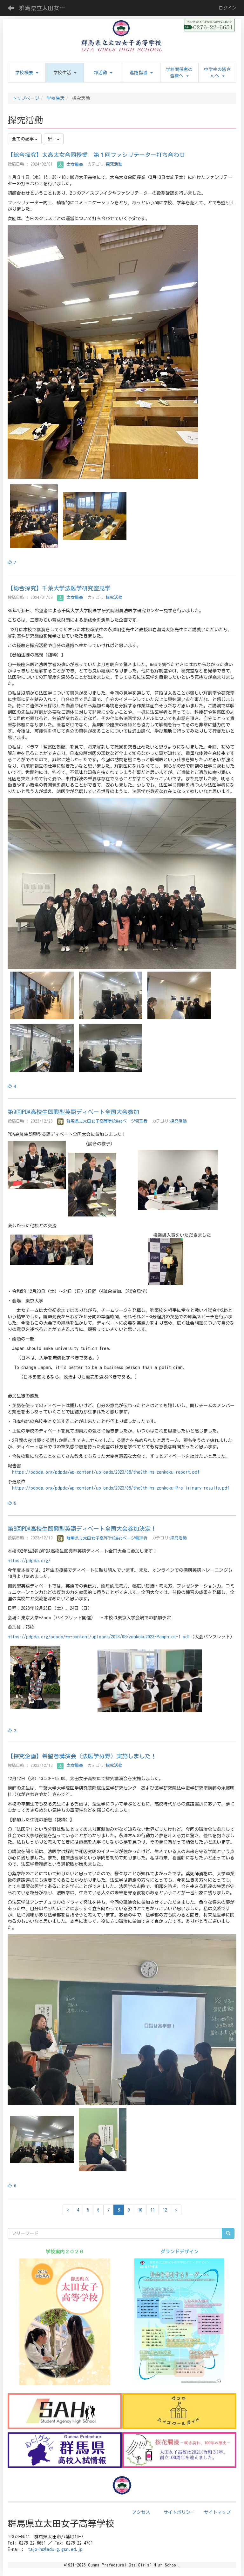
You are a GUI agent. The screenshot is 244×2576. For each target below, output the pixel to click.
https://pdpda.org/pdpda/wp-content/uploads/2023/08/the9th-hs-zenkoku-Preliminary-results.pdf (120, 1488)
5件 (53, 139)
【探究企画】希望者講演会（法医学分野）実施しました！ (82, 1756)
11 (152, 2210)
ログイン (227, 8)
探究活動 (114, 164)
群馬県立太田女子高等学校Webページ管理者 (102, 1121)
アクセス (141, 2512)
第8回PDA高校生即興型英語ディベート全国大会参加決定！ (82, 1528)
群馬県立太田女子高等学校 (46, 8)
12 (165, 2210)
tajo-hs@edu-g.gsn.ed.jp (55, 2549)
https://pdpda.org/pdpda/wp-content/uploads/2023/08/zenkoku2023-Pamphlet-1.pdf (99, 1637)
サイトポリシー (179, 2512)
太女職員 (70, 164)
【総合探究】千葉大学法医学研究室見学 (59, 588)
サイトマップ (217, 2512)
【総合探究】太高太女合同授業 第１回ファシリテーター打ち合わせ (96, 155)
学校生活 (55, 98)
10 (140, 2210)
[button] (65, 72)
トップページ (25, 98)
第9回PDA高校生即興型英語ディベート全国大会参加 (73, 1112)
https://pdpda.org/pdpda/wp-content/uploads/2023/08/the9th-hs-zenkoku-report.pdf (106, 1472)
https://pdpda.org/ (29, 1560)
